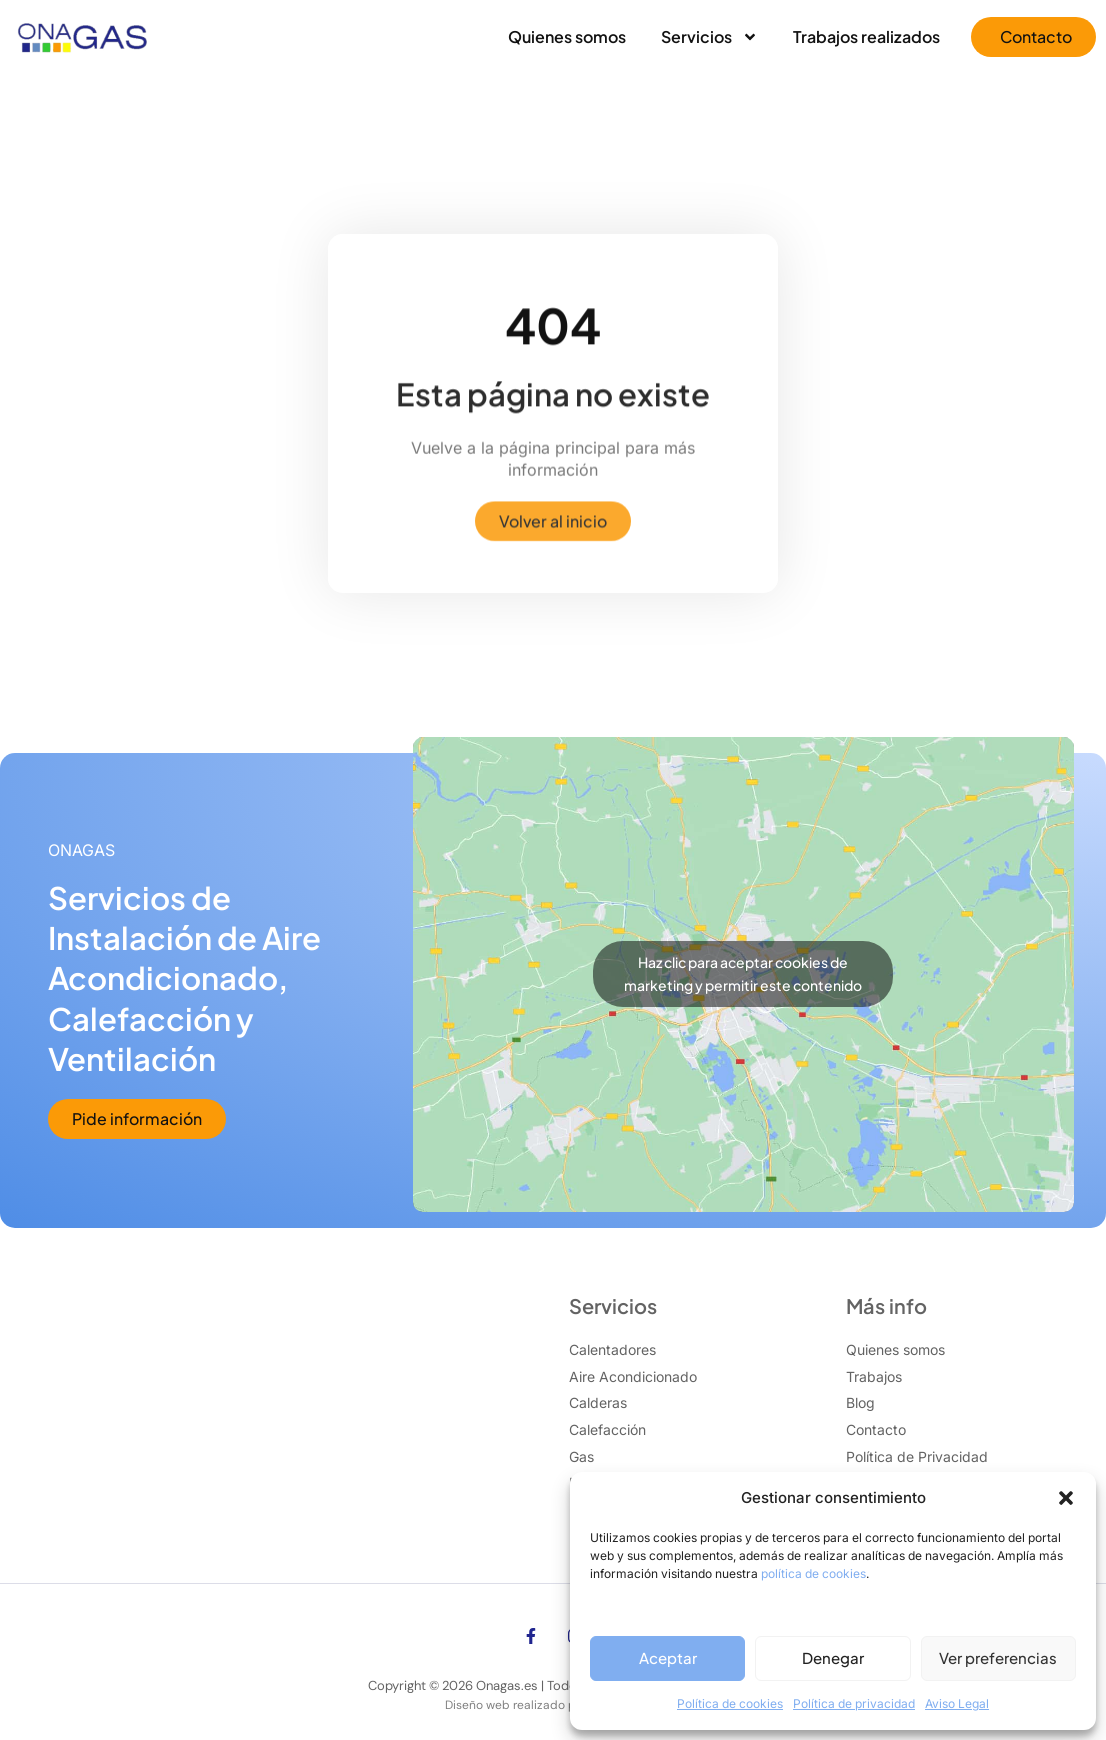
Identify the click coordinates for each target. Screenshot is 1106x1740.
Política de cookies (730, 1703)
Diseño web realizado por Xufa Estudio (553, 1705)
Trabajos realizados (866, 36)
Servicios (709, 37)
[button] (1066, 1498)
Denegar (833, 1657)
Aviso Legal (957, 1703)
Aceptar (668, 1657)
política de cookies (813, 1573)
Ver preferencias (998, 1657)
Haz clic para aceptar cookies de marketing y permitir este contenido (743, 973)
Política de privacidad (854, 1703)
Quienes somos (567, 36)
